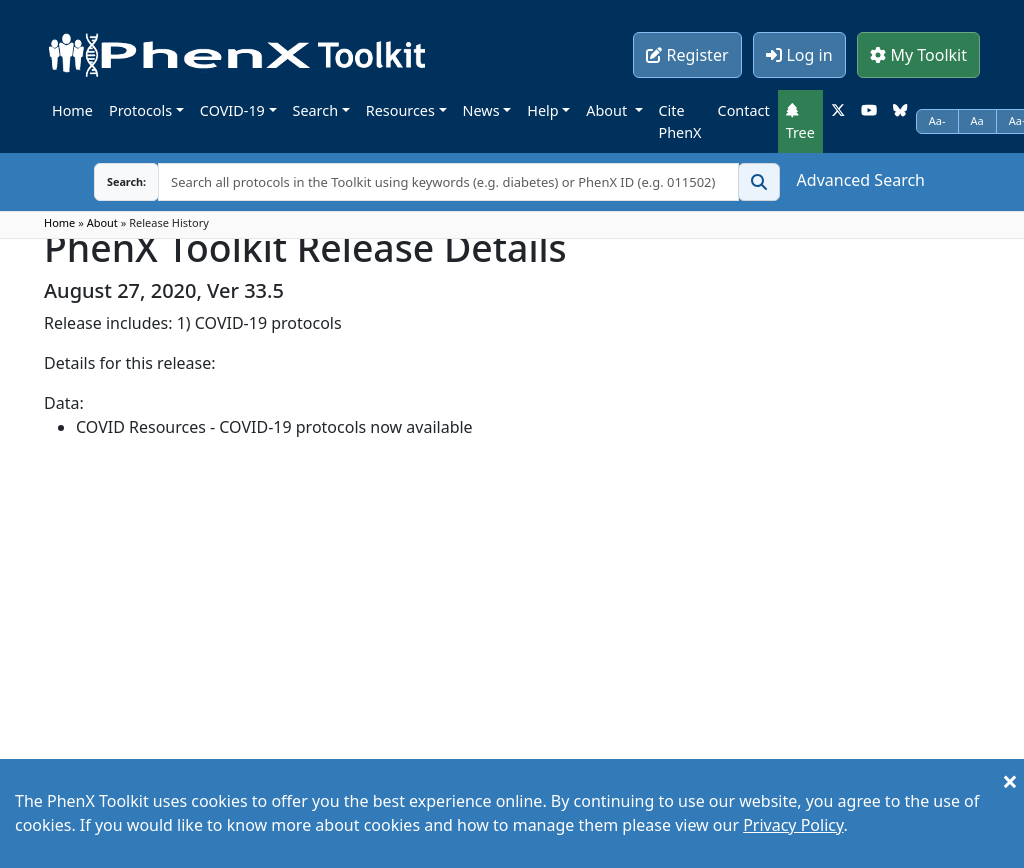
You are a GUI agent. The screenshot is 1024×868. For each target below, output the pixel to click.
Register (687, 55)
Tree (800, 122)
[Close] (1010, 781)
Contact (744, 110)
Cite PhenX (680, 121)
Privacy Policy (793, 825)
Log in (799, 55)
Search (316, 110)
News (481, 110)
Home (72, 110)
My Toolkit (918, 55)
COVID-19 (232, 110)
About (608, 110)
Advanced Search (861, 180)
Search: (111, 181)
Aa (977, 120)
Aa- (937, 120)
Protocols (140, 110)
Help (542, 110)
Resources (400, 110)
